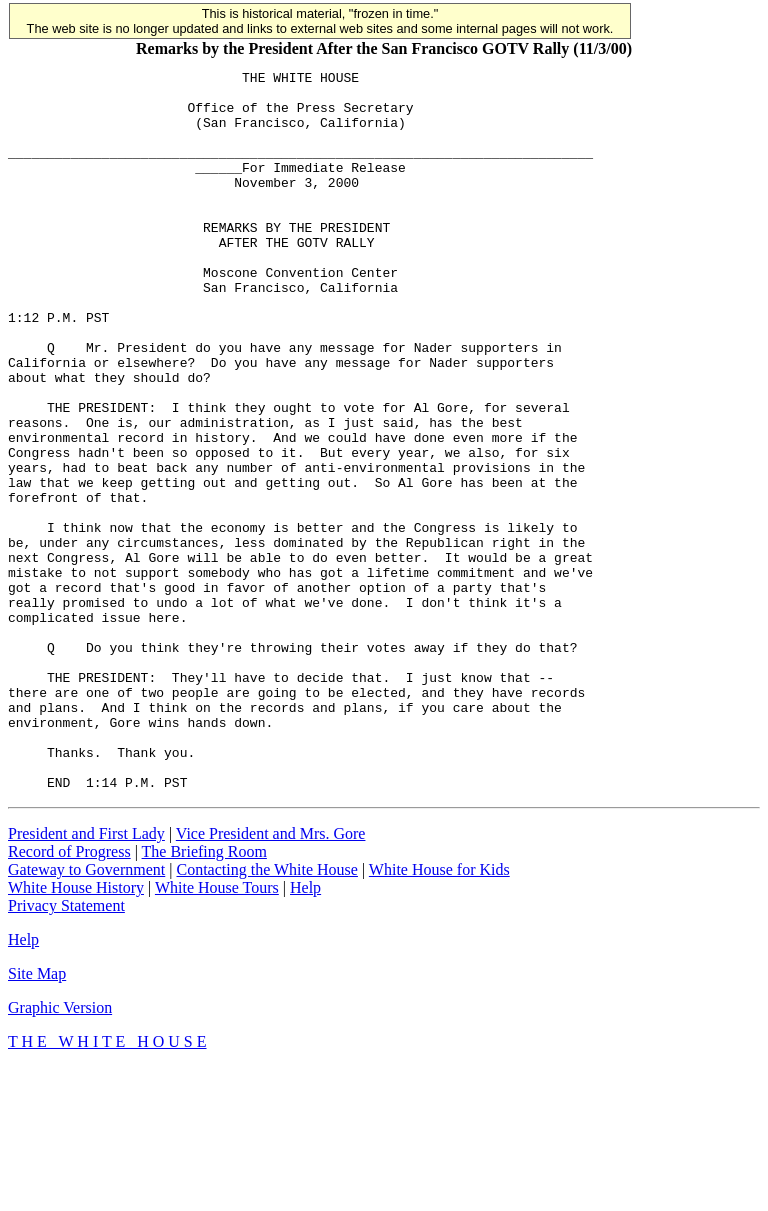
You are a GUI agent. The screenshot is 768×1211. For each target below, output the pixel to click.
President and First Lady (86, 977)
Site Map (37, 1117)
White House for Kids (439, 1013)
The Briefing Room (204, 995)
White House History (76, 1031)
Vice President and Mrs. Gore (271, 977)
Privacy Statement (66, 1049)
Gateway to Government (86, 1013)
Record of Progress (69, 995)
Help (305, 1031)
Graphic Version (60, 1151)
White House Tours (217, 1031)
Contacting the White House (266, 1013)
